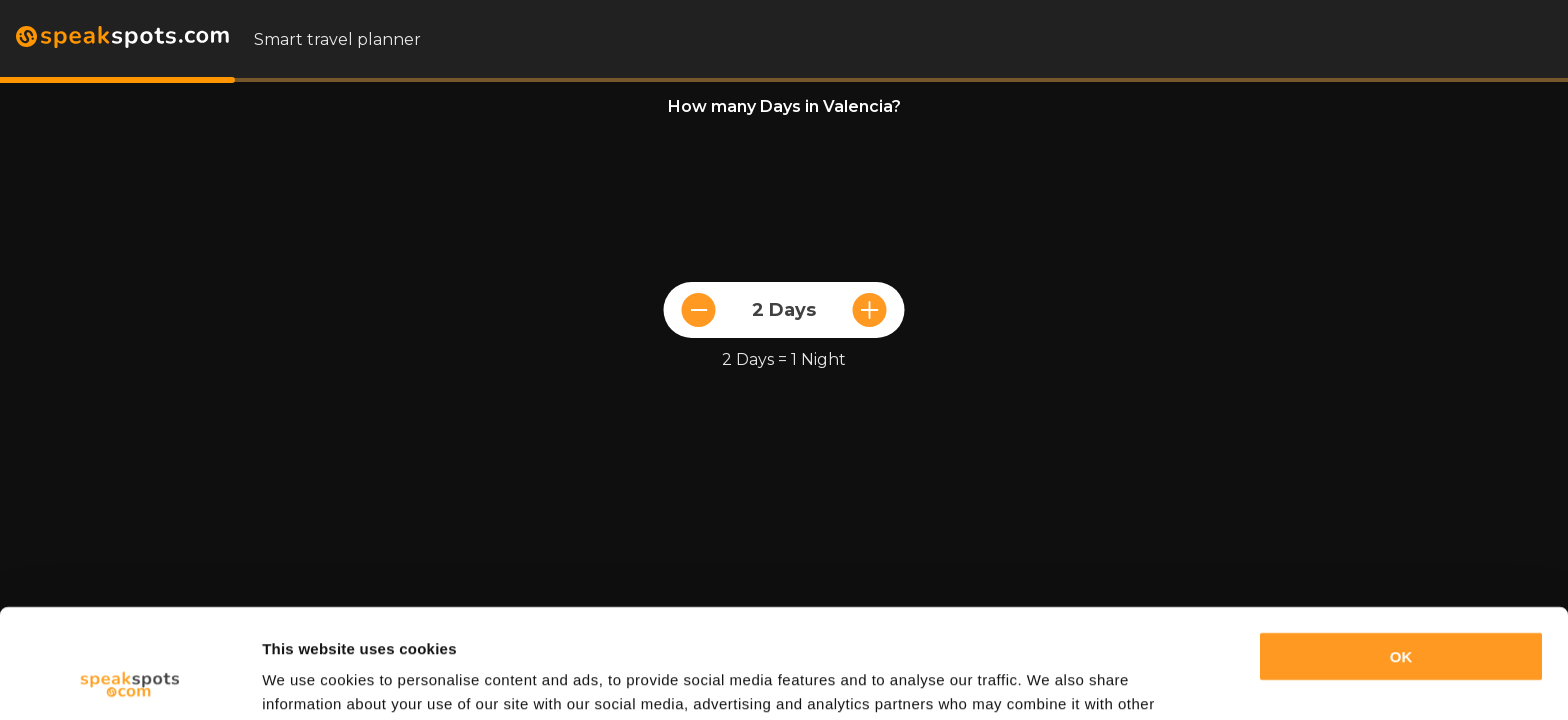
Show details (308, 680)
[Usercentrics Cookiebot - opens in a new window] (129, 681)
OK (1401, 554)
